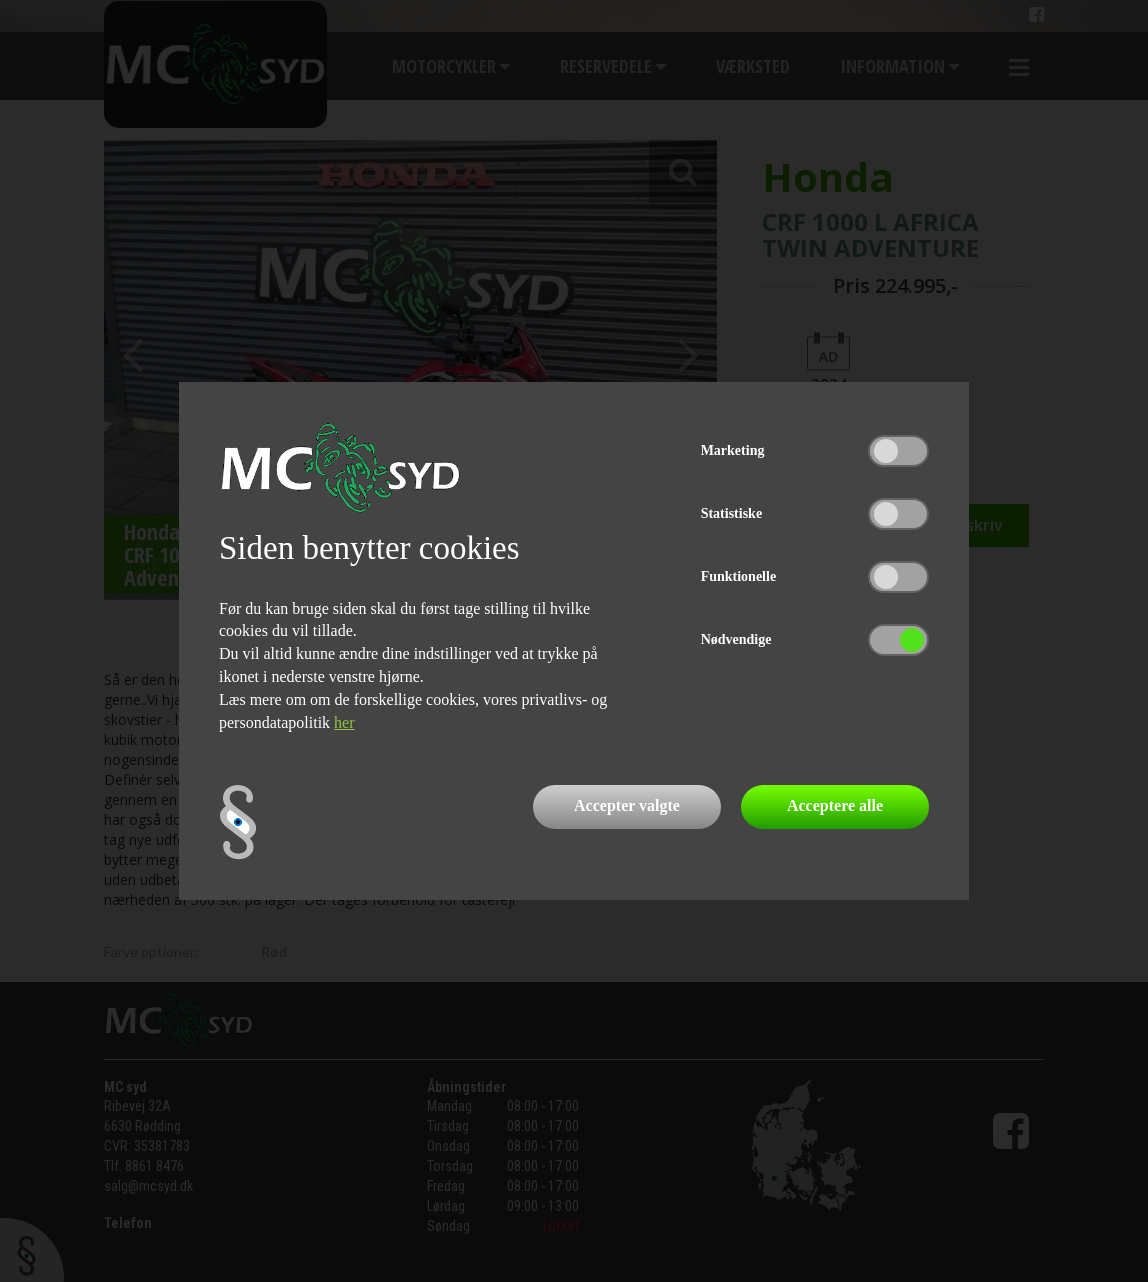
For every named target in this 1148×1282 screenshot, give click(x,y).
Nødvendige (736, 639)
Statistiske (731, 513)
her (344, 722)
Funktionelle (738, 576)
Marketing (733, 450)
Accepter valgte (627, 805)
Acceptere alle (835, 805)
